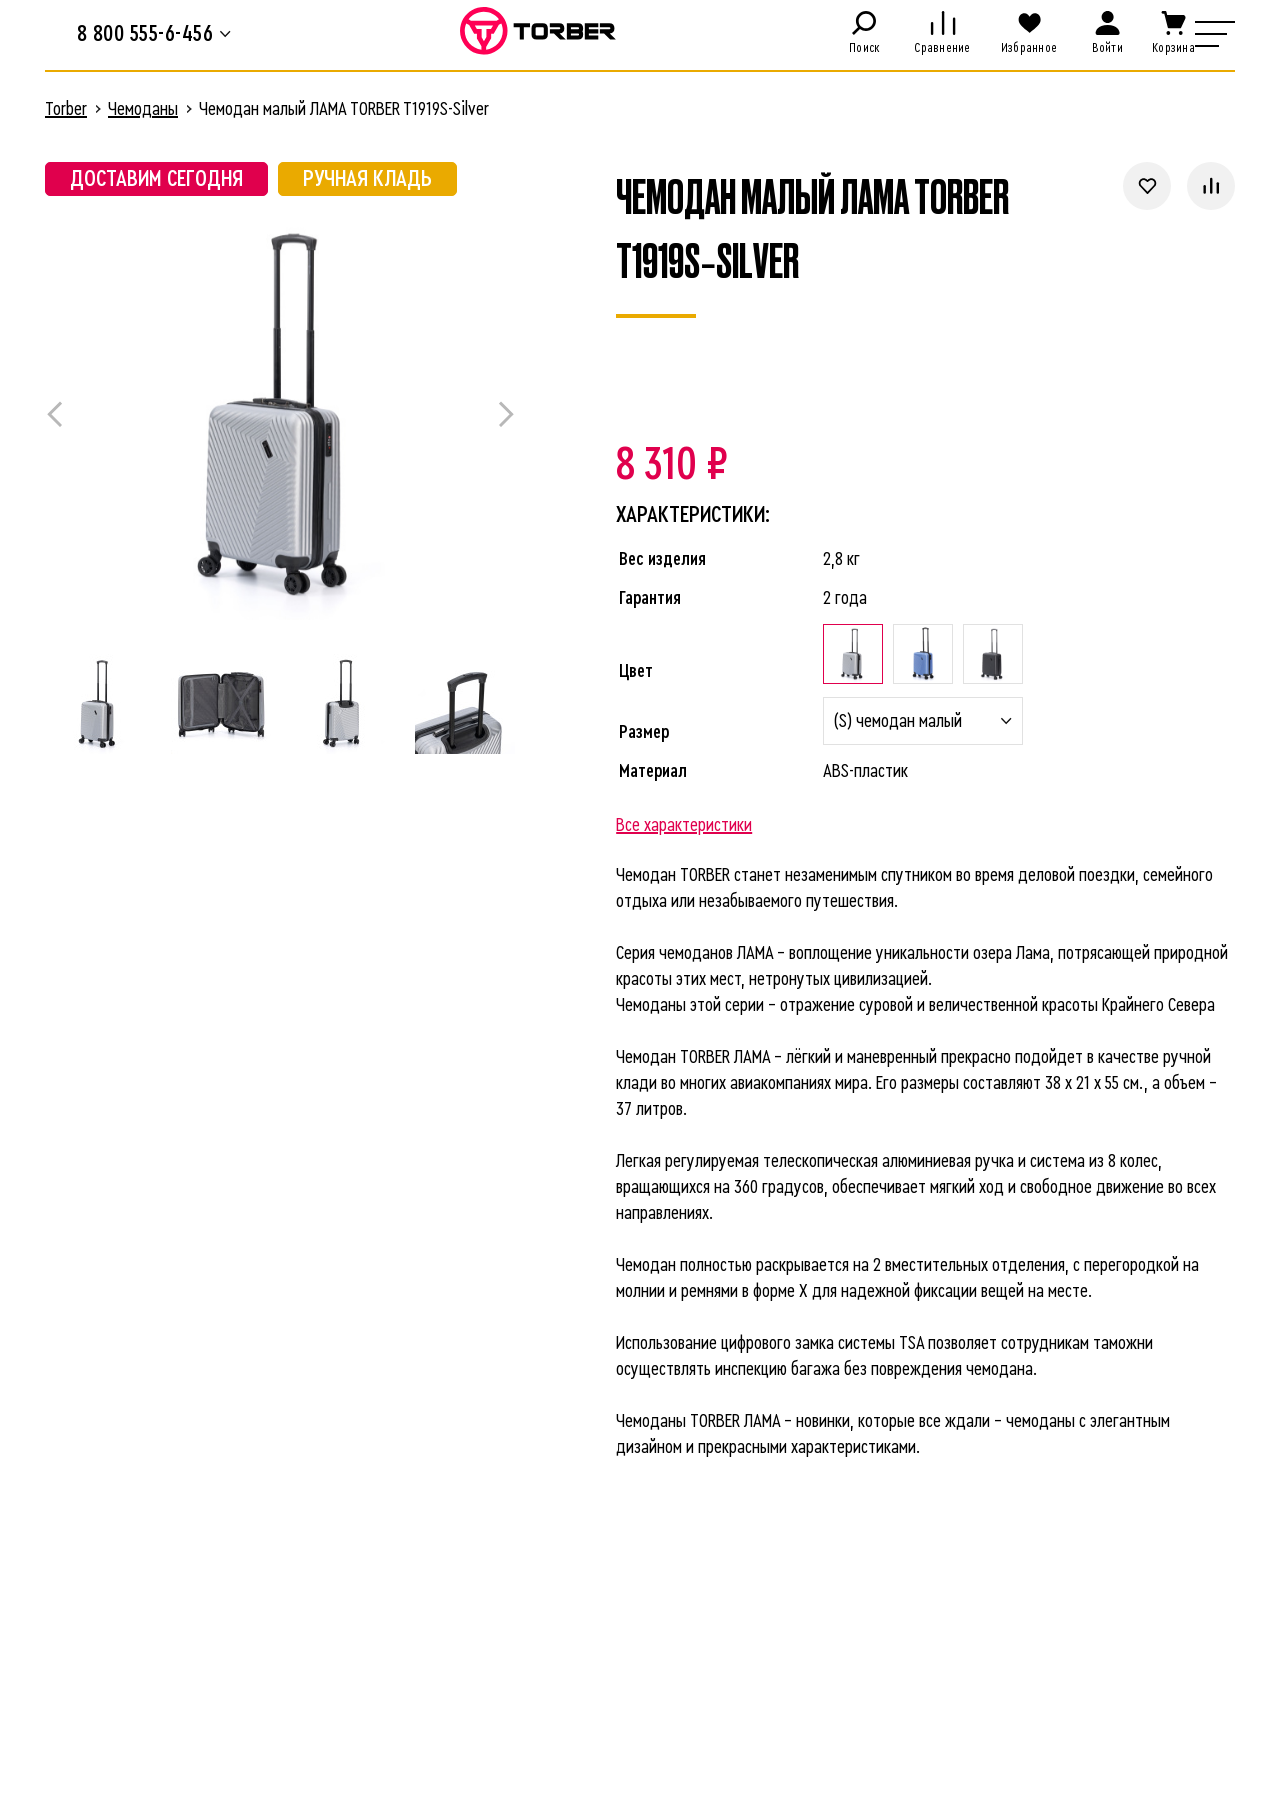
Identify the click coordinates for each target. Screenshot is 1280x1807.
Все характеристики (684, 825)
